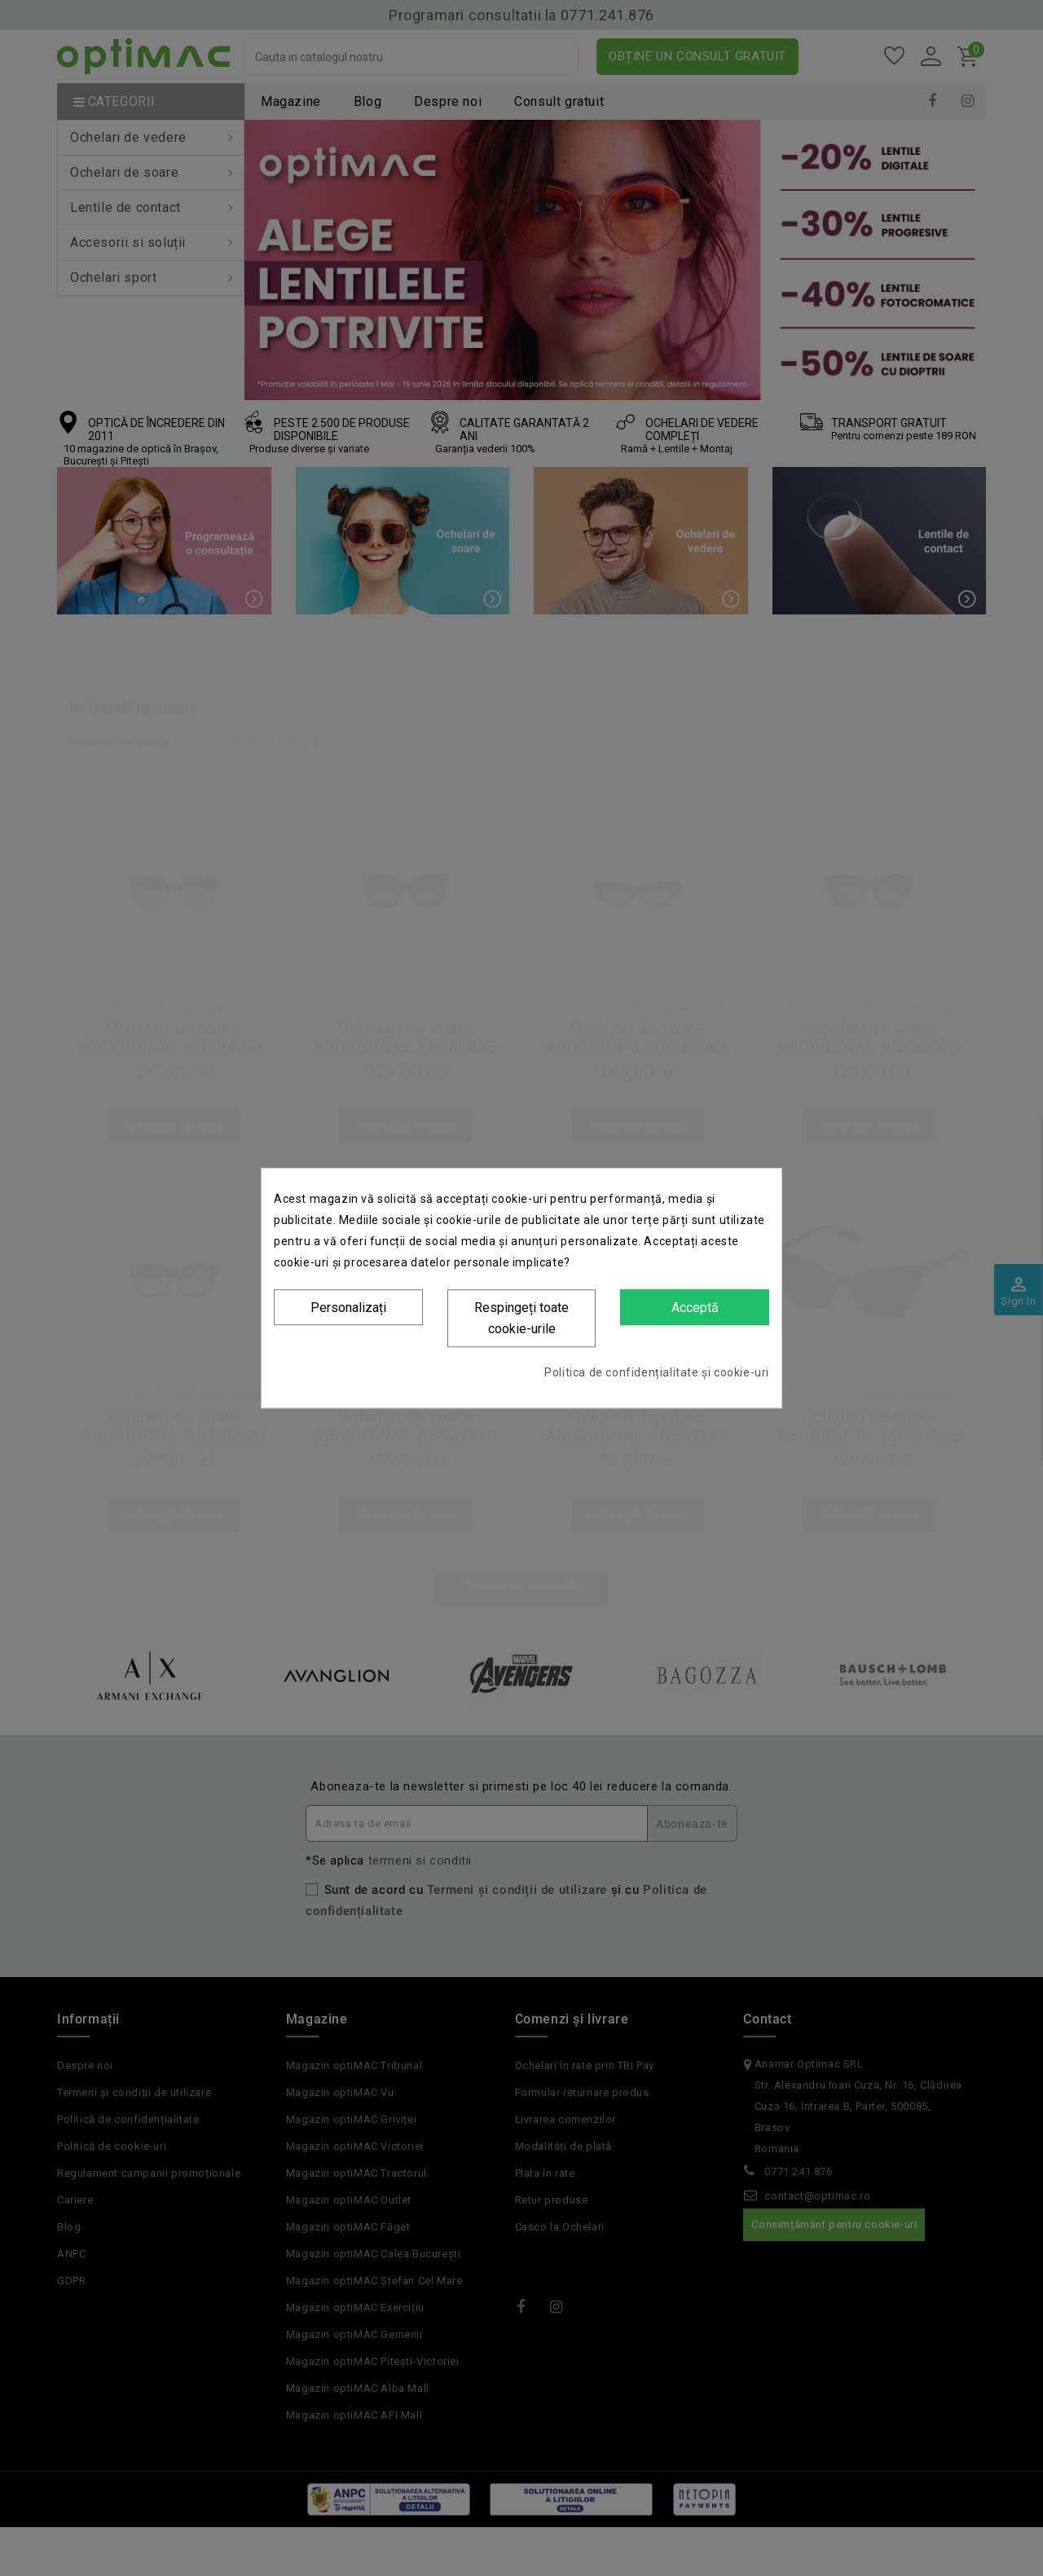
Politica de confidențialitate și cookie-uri (656, 1372)
